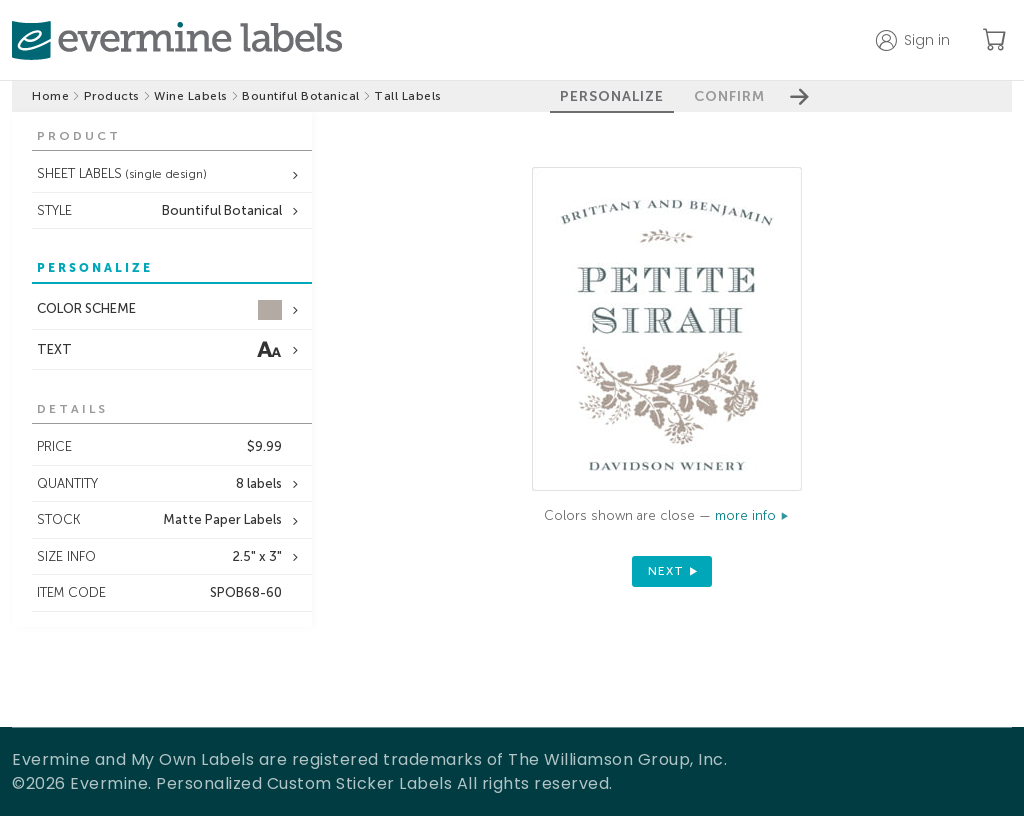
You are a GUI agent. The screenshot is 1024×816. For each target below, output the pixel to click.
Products (112, 96)
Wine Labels (191, 96)
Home (50, 96)
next (666, 571)
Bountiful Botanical (301, 96)
